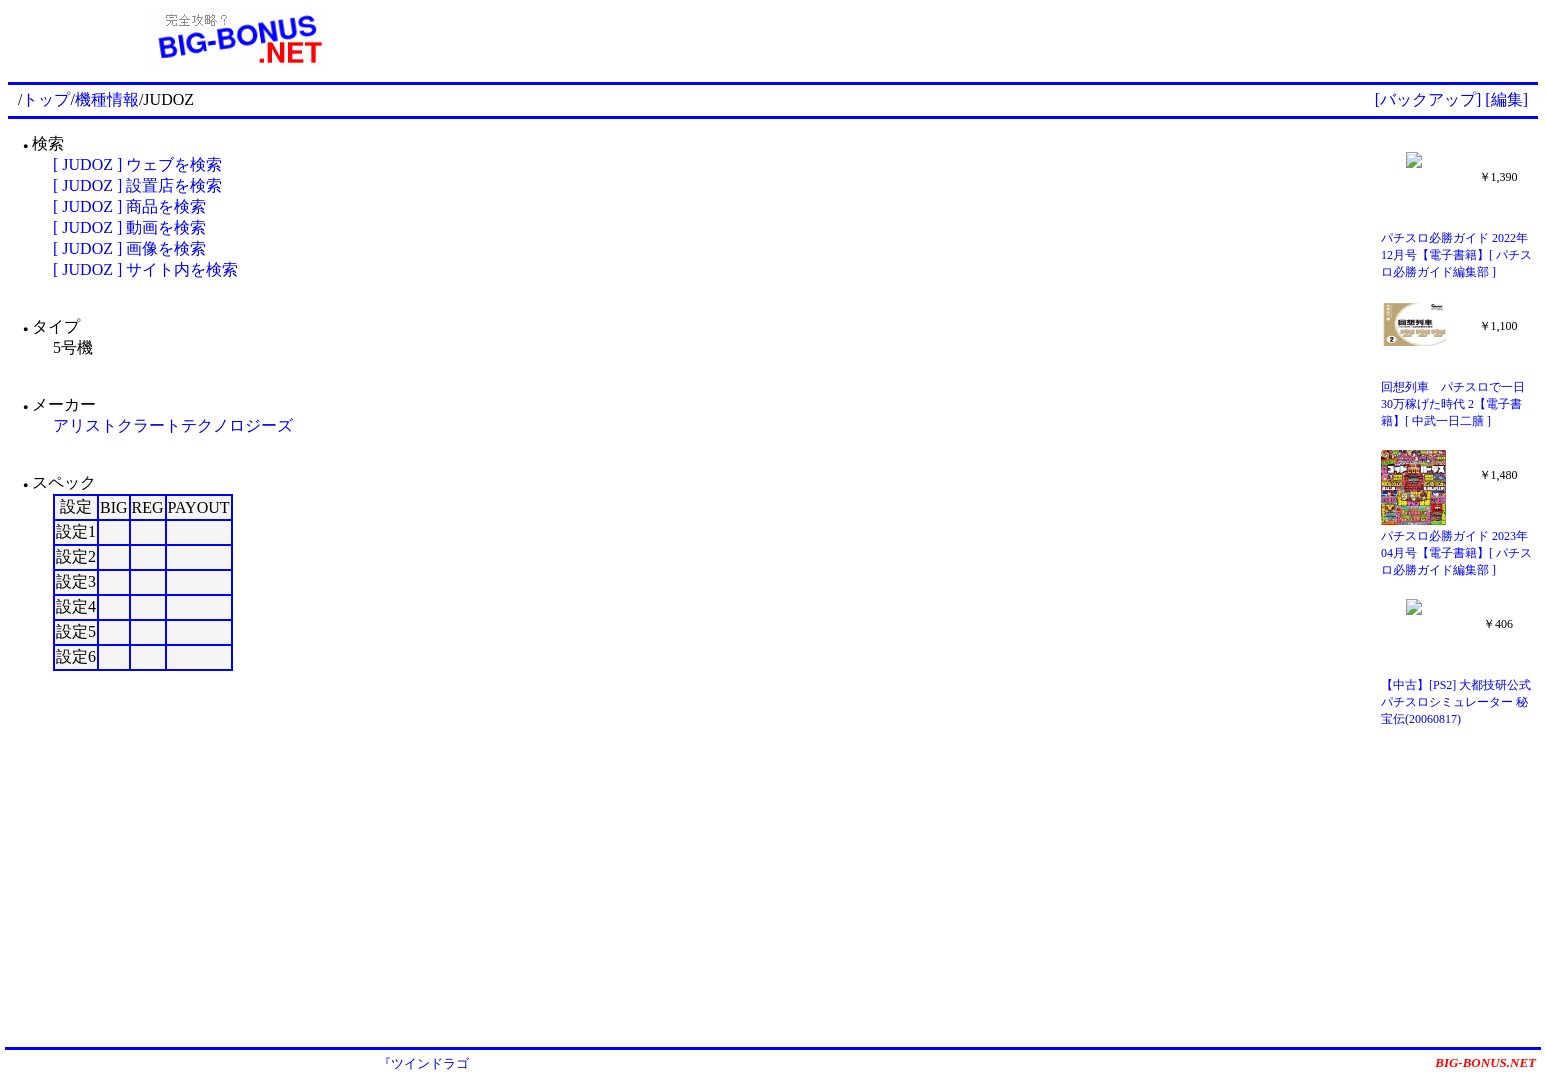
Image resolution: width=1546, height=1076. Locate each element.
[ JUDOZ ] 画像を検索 (129, 248)
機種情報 (107, 99)
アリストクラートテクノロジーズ (173, 425)
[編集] (1506, 99)
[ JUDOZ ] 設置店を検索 (137, 185)
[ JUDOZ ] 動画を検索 (129, 227)
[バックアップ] (1428, 99)
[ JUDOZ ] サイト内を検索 (145, 269)
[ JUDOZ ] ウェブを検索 (137, 164)
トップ (46, 99)
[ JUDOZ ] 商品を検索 (129, 206)
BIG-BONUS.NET (1485, 1062)
